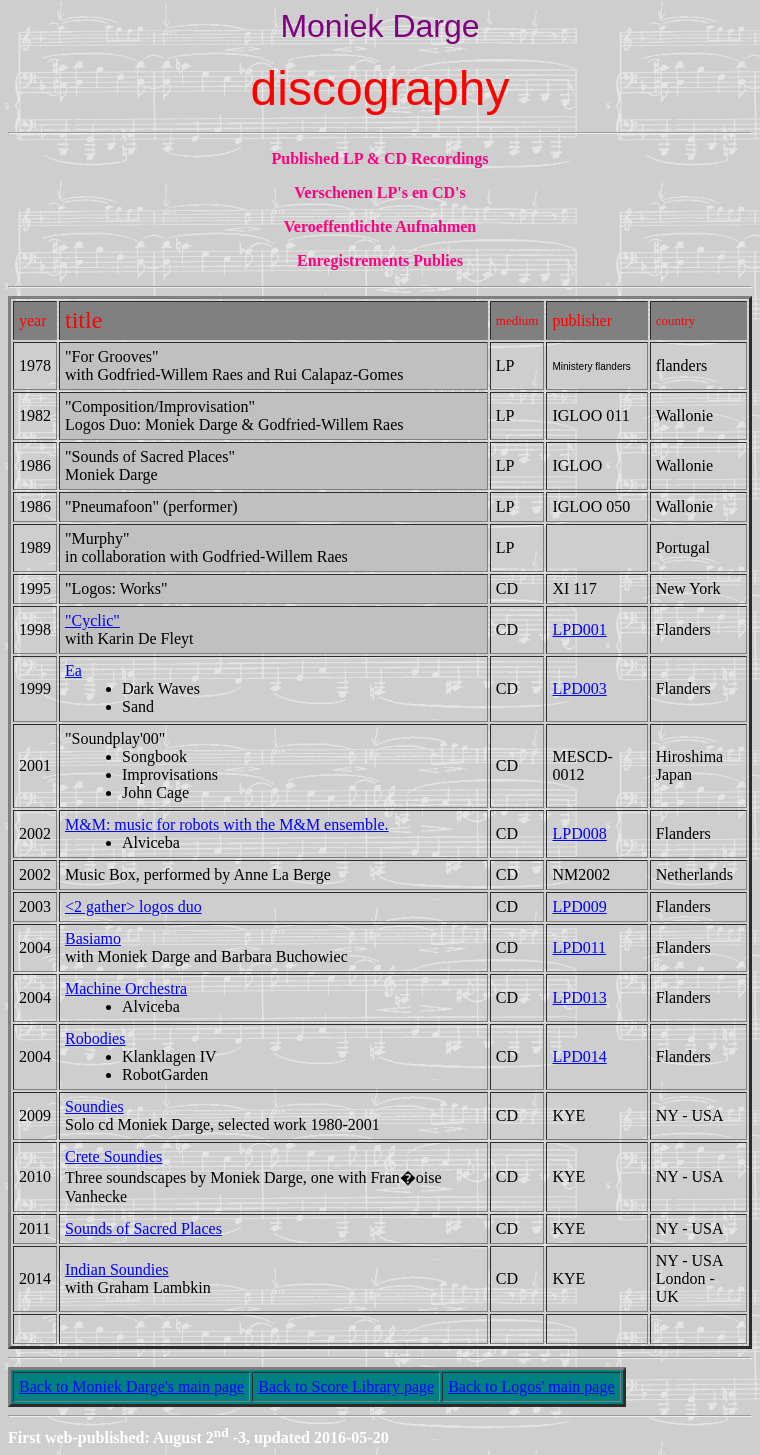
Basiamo (93, 938)
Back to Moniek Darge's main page (131, 1386)
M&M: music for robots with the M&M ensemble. (227, 824)
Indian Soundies (117, 1269)
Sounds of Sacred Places (143, 1228)
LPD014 (579, 1056)
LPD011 (579, 947)
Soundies (94, 1106)
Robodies (95, 1038)
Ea (73, 670)
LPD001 (579, 629)
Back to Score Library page (346, 1386)
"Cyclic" (92, 620)
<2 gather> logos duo (133, 906)
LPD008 (579, 833)
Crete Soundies (113, 1156)
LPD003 (579, 688)
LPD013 (579, 997)
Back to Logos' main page (531, 1386)
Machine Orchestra (126, 988)
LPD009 (579, 906)
